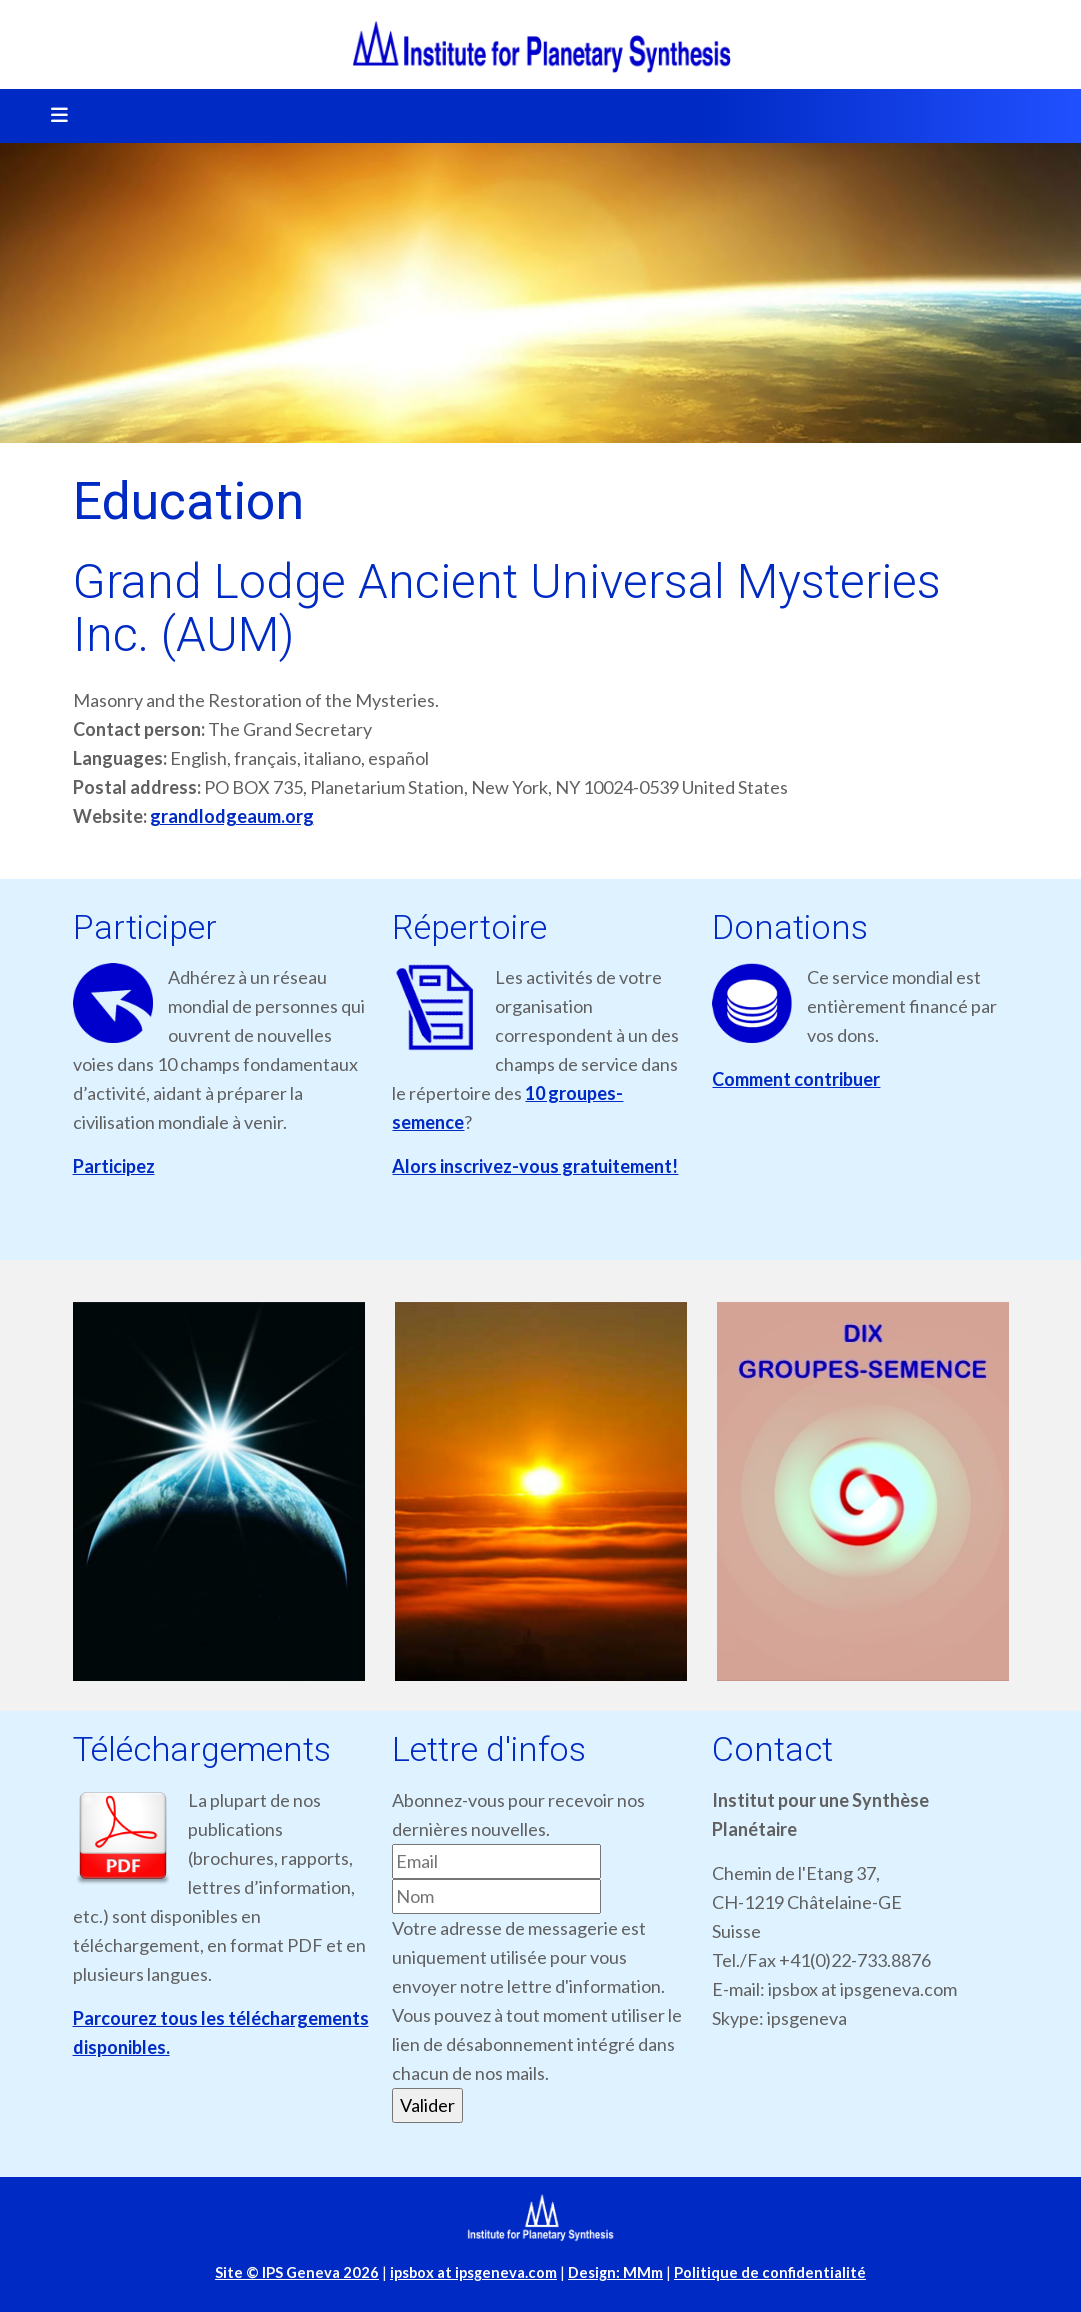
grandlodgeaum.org (232, 816)
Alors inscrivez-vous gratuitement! (535, 1166)
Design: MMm (615, 2272)
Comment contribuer (796, 1079)
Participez (114, 1166)
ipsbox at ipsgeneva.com (473, 2272)
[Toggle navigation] (53, 116)
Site (297, 2272)
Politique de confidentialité (770, 2272)
